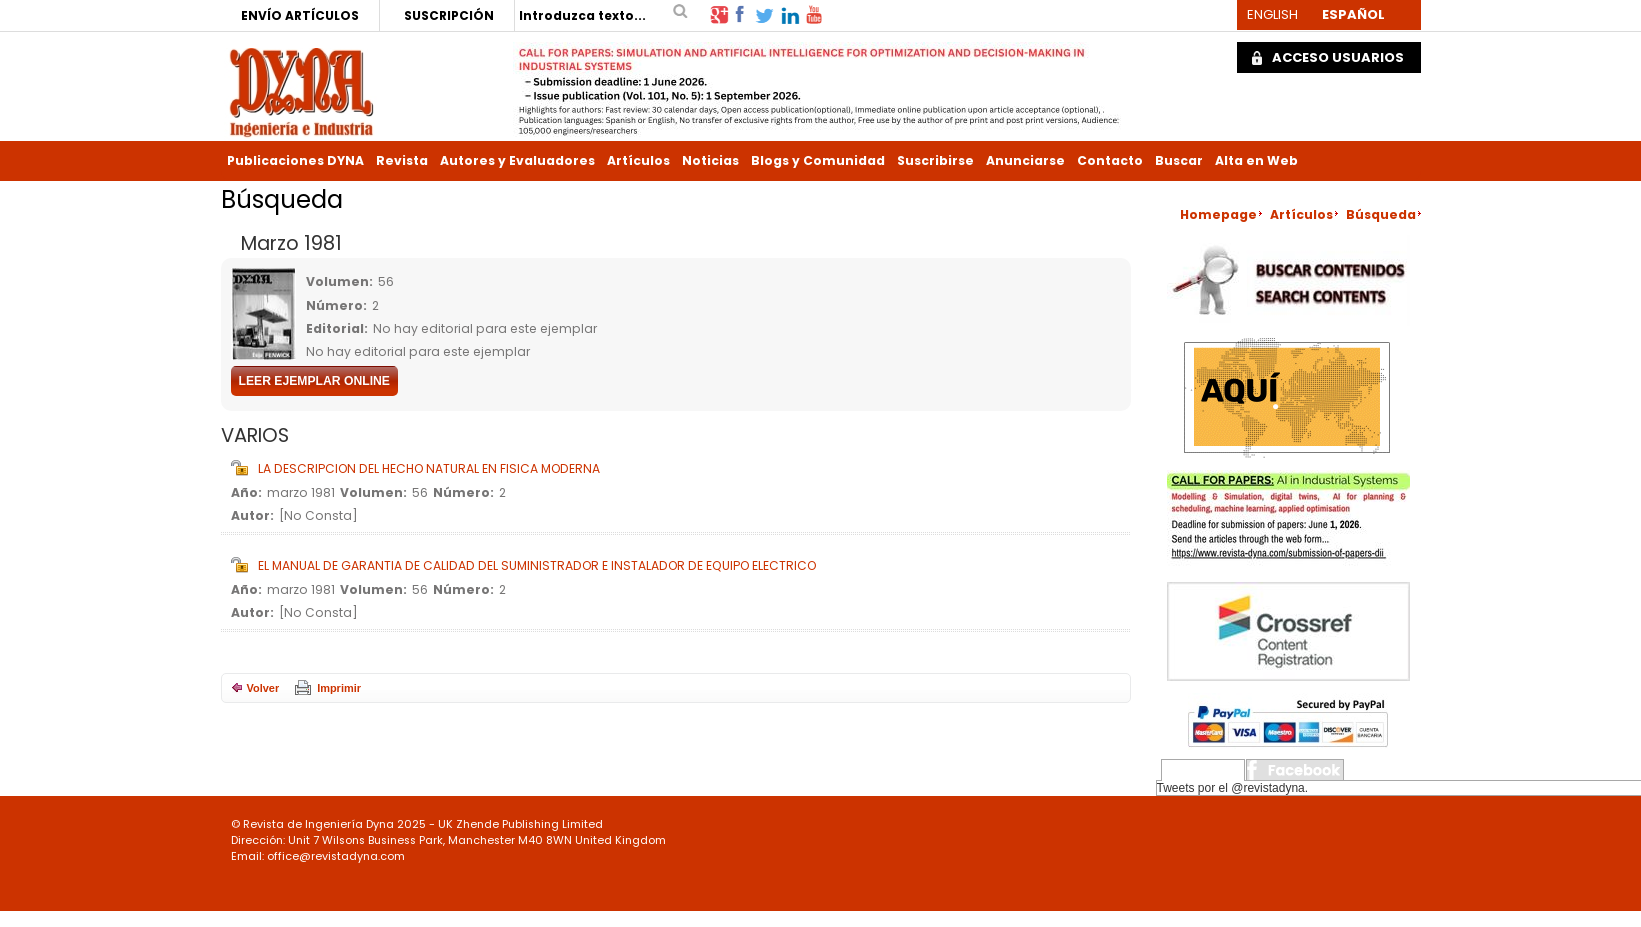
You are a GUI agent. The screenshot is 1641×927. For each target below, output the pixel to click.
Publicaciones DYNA (295, 160)
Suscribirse (935, 160)
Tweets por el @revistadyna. (1233, 788)
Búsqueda (1381, 214)
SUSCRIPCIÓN (449, 15)
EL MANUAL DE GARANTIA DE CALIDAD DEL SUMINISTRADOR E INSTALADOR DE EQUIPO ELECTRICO (537, 565)
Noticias (710, 160)
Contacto (1110, 160)
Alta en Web (1256, 160)
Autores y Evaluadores (517, 160)
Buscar (1179, 160)
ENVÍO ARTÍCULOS (300, 15)
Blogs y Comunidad (818, 160)
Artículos (638, 160)
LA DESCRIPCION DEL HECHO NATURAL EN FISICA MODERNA (429, 468)
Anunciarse (1025, 160)
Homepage (1218, 214)
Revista (402, 160)
